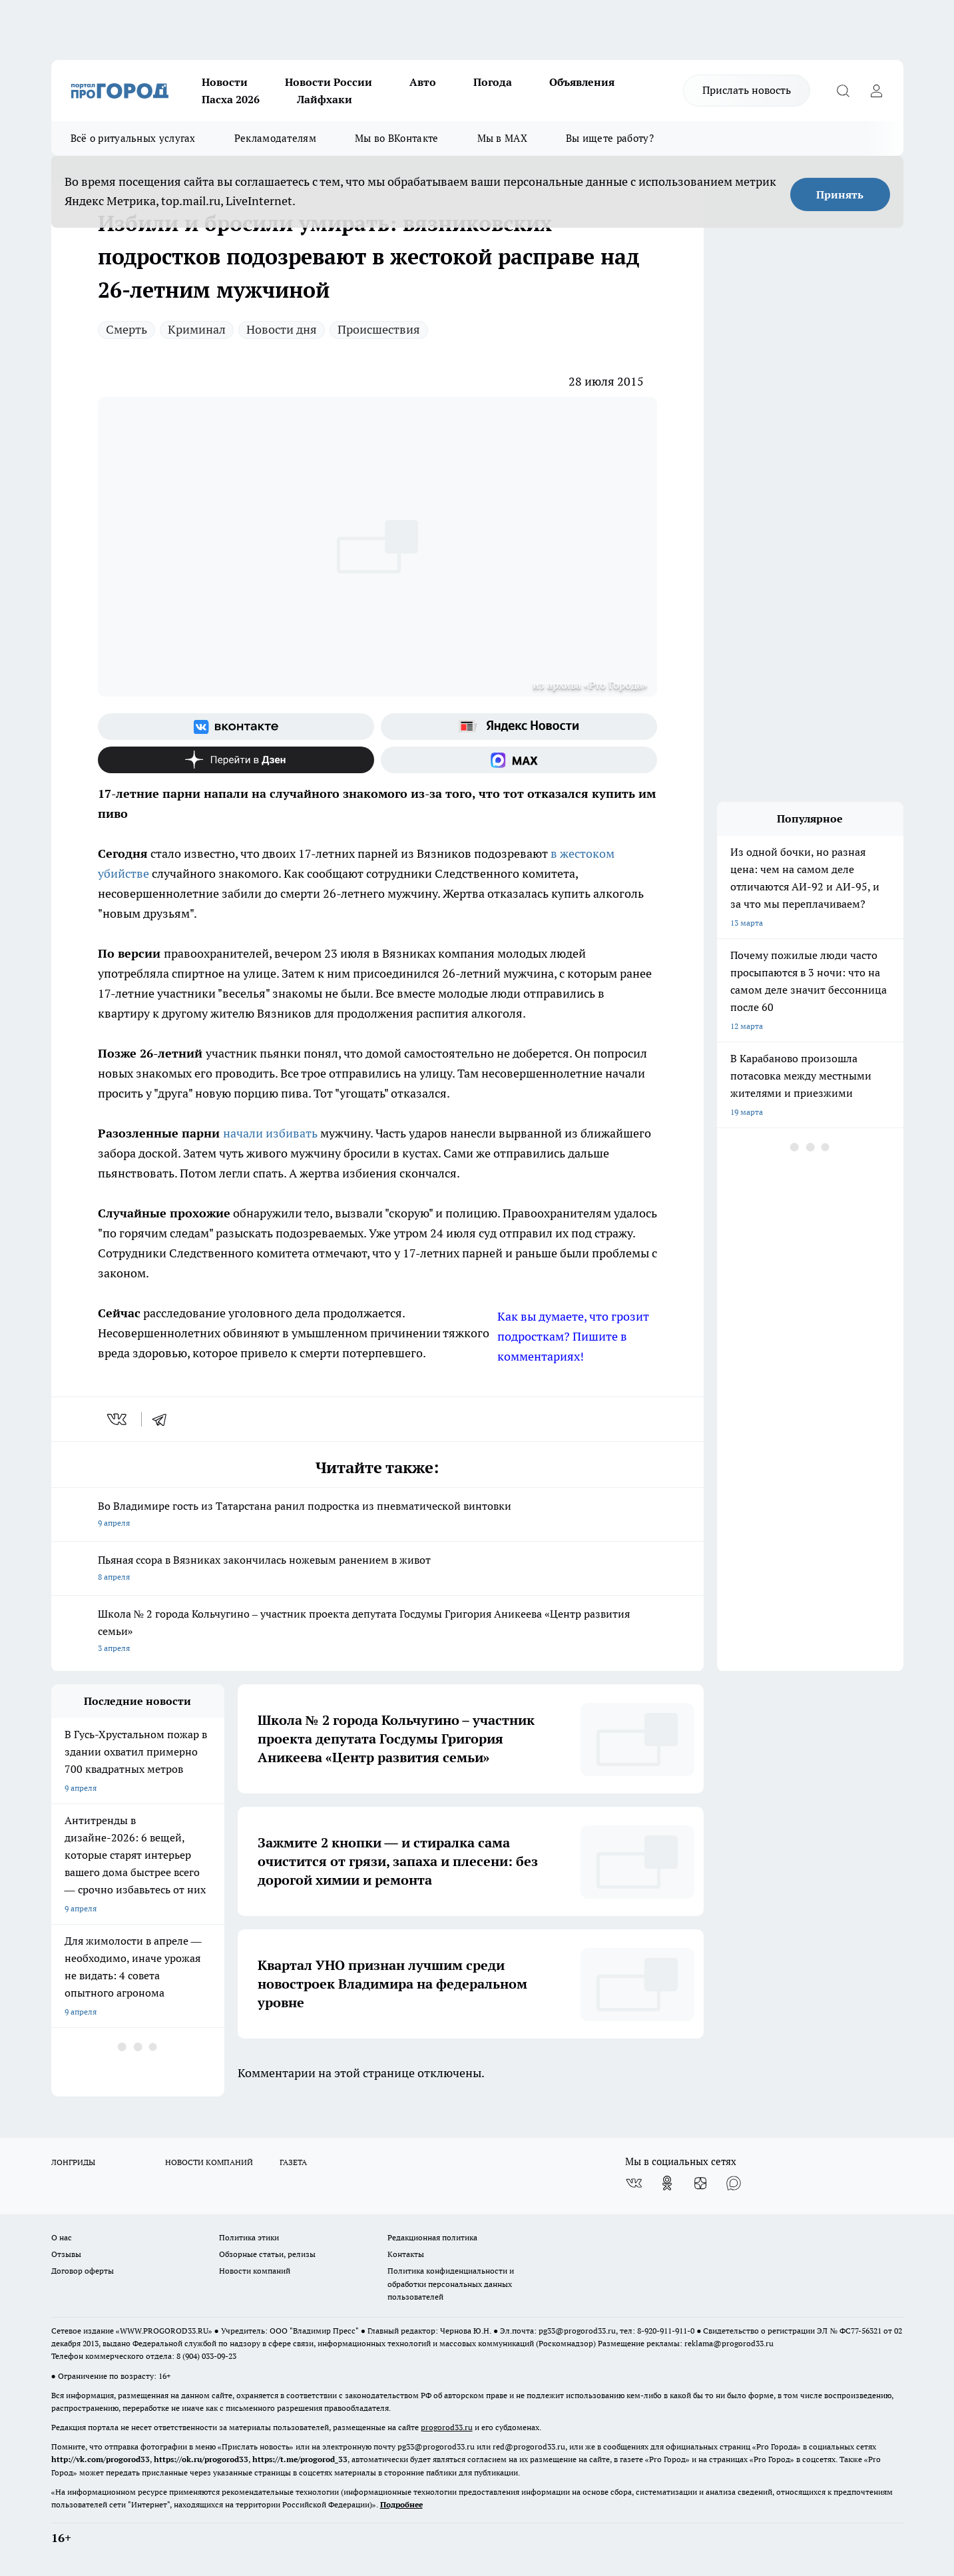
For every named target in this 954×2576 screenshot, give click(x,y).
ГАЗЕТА (293, 2162)
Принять (839, 194)
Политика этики (249, 2237)
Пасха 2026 (231, 99)
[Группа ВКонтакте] (236, 726)
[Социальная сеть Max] (519, 760)
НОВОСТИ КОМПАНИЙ (209, 2162)
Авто (422, 82)
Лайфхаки (324, 99)
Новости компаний (254, 2271)
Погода (492, 82)
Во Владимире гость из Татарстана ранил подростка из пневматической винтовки (377, 1515)
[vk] (118, 1419)
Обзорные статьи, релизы (267, 2254)
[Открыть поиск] (843, 90)
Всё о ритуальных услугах (133, 138)
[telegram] (163, 1419)
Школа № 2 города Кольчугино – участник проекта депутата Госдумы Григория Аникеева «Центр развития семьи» (377, 1632)
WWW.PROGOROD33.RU (164, 2331)
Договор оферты (82, 2271)
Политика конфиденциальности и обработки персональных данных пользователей (450, 2283)
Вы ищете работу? (610, 138)
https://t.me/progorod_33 (300, 2459)
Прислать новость (746, 90)
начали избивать (270, 1133)
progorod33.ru (447, 2427)
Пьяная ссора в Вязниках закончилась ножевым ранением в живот (377, 1569)
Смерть (126, 329)
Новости (225, 82)
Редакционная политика (432, 2237)
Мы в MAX (502, 138)
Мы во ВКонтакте (397, 138)
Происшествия (379, 329)
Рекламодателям (275, 138)
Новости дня (281, 329)
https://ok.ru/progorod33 (201, 2459)
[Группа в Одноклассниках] (667, 2183)
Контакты (405, 2254)
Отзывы (66, 2254)
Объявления (581, 82)
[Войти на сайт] (876, 90)
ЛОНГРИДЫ (73, 2162)
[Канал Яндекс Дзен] (236, 760)
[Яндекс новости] (519, 726)
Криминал (197, 329)
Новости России (328, 82)
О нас (61, 2237)
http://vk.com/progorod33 (100, 2459)
